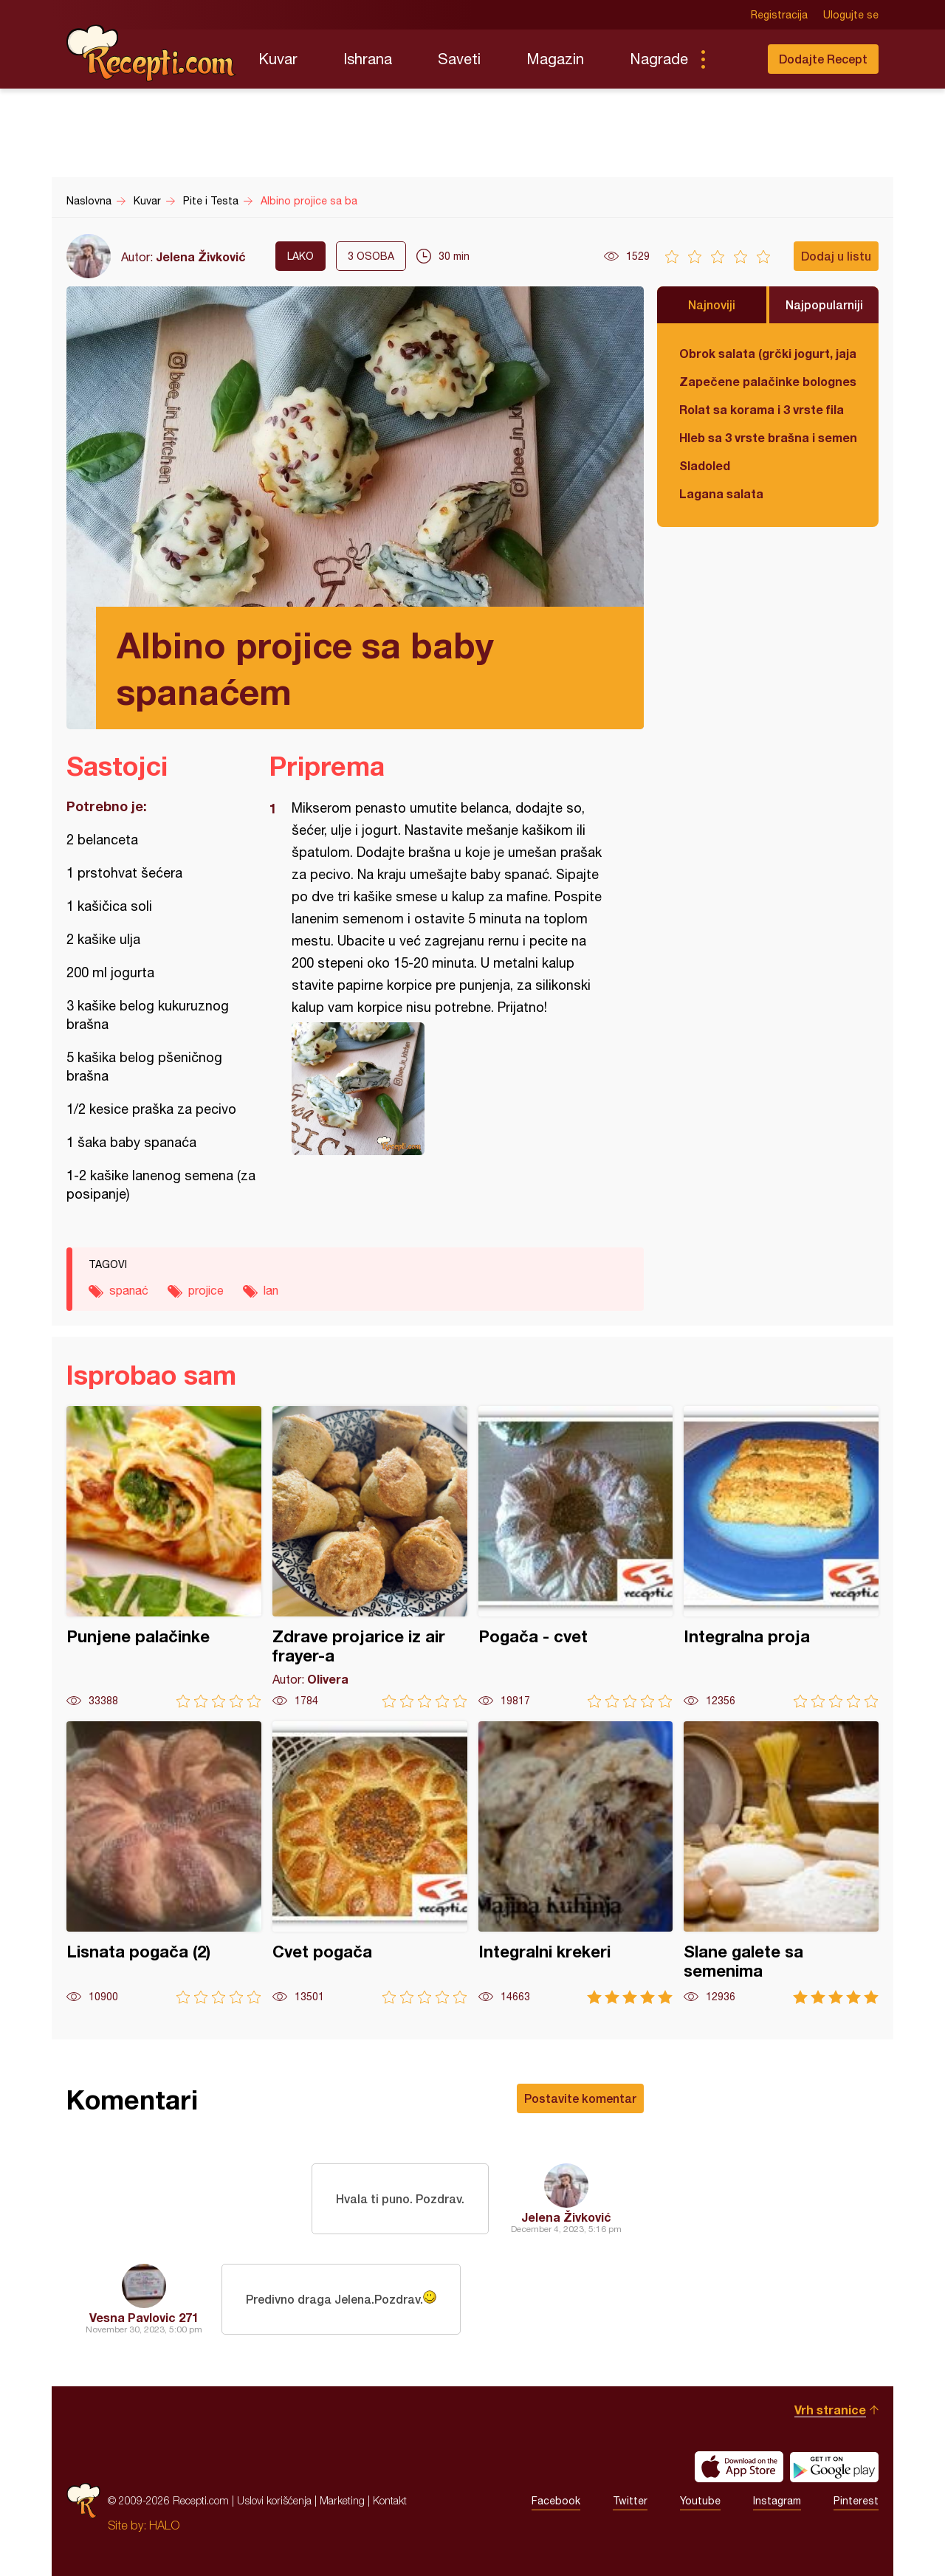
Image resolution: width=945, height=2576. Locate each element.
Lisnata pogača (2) (163, 1862)
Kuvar (278, 58)
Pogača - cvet (575, 1557)
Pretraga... (732, 59)
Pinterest (856, 2501)
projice (206, 1290)
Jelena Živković (201, 256)
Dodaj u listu (836, 256)
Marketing (342, 2500)
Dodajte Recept (823, 59)
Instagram (777, 2501)
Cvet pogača (369, 1862)
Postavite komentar (580, 2098)
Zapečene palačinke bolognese (767, 381)
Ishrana (367, 58)
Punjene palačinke (163, 1557)
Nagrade (659, 58)
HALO (164, 2525)
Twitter (630, 2501)
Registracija (779, 15)
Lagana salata (721, 493)
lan (271, 1290)
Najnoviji (711, 304)
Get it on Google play (834, 2466)
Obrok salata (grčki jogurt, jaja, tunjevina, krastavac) (767, 353)
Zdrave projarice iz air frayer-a (369, 1557)
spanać (128, 1290)
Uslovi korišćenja (274, 2500)
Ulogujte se (851, 15)
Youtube (700, 2501)
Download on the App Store (739, 2466)
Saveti (459, 58)
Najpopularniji (824, 304)
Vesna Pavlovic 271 (144, 2317)
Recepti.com (151, 53)
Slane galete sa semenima (781, 1862)
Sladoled (704, 465)
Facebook (556, 2501)
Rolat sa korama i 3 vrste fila (761, 409)
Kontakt (390, 2500)
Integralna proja (781, 1557)
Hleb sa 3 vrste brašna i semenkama (767, 437)
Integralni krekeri (575, 1862)
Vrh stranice (830, 2410)
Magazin (555, 58)
